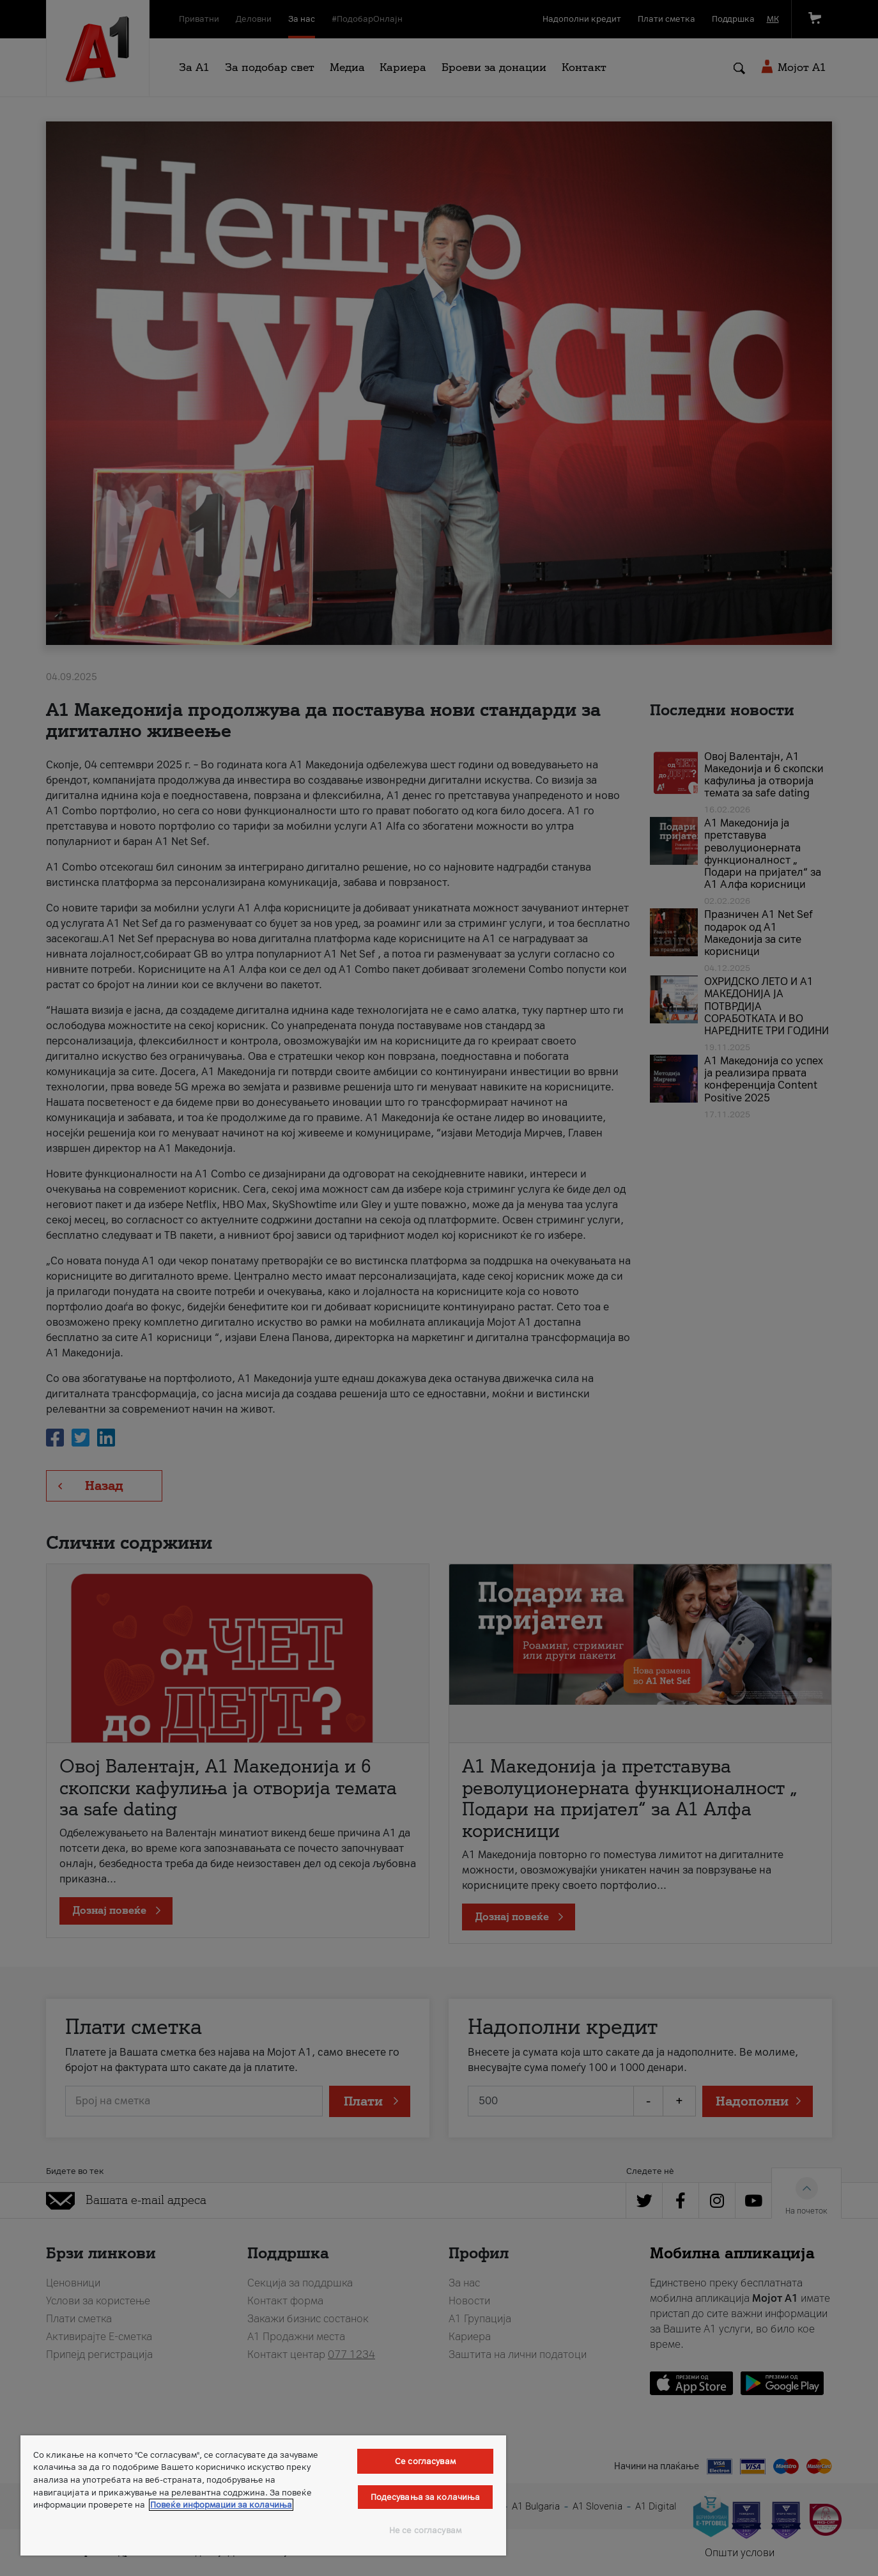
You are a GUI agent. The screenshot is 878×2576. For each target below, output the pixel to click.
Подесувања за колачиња (426, 2497)
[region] (263, 2495)
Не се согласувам (425, 2530)
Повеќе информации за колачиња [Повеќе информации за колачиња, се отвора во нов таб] (221, 2505)
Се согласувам (425, 2461)
